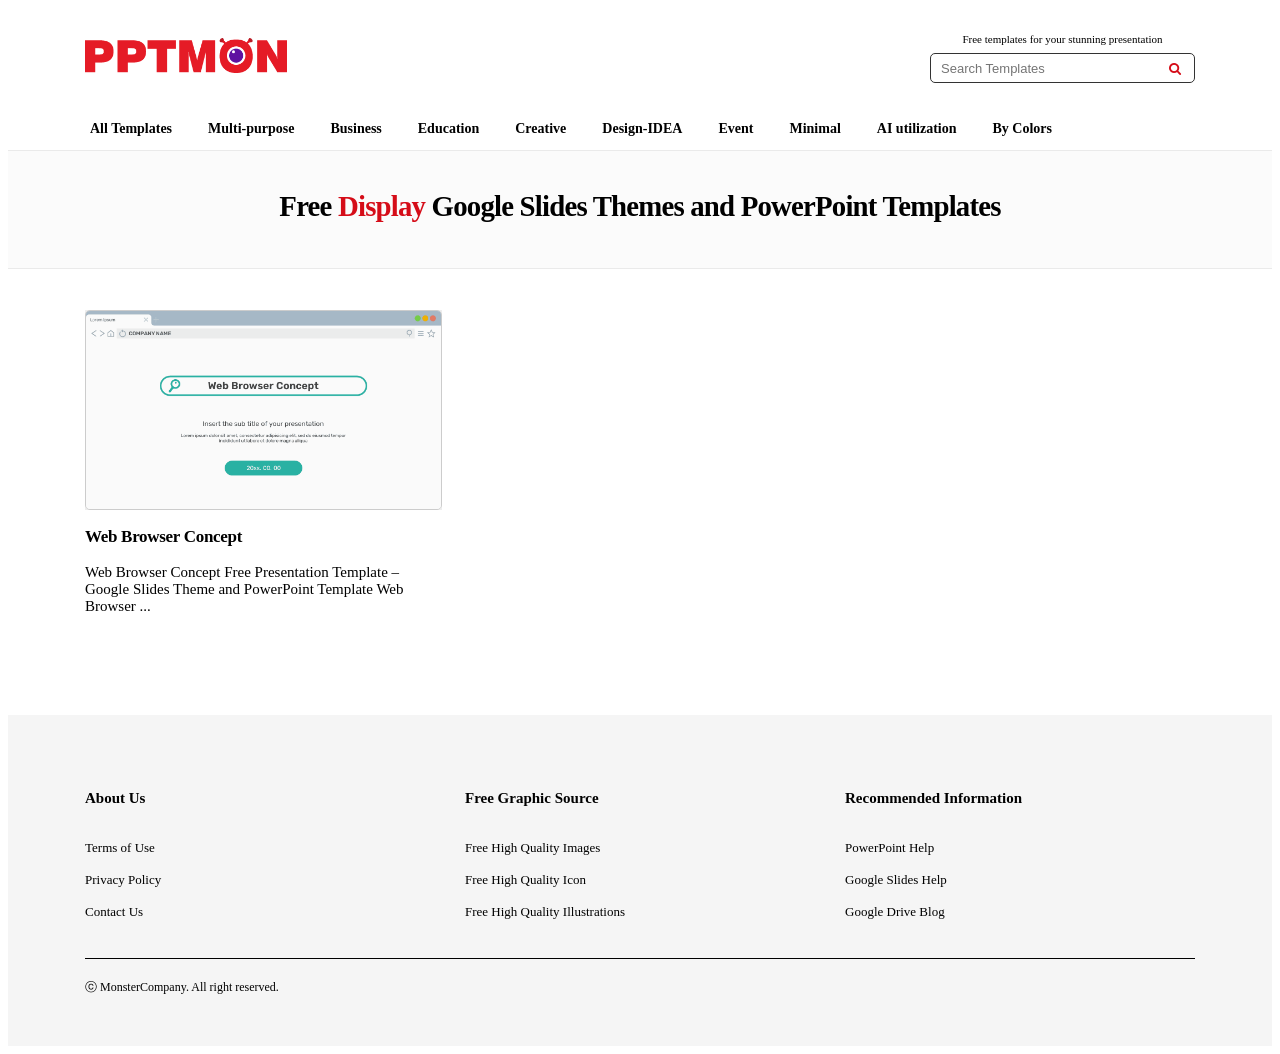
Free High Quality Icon (525, 879)
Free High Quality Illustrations (545, 911)
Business (355, 128)
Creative (540, 128)
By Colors (1023, 128)
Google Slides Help (896, 879)
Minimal (814, 128)
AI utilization (917, 128)
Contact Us (114, 911)
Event (735, 128)
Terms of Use (120, 847)
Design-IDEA (642, 128)
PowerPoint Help (889, 847)
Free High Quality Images (532, 847)
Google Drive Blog (895, 911)
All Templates (131, 128)
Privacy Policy (123, 879)
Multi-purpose (251, 128)
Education (448, 128)
